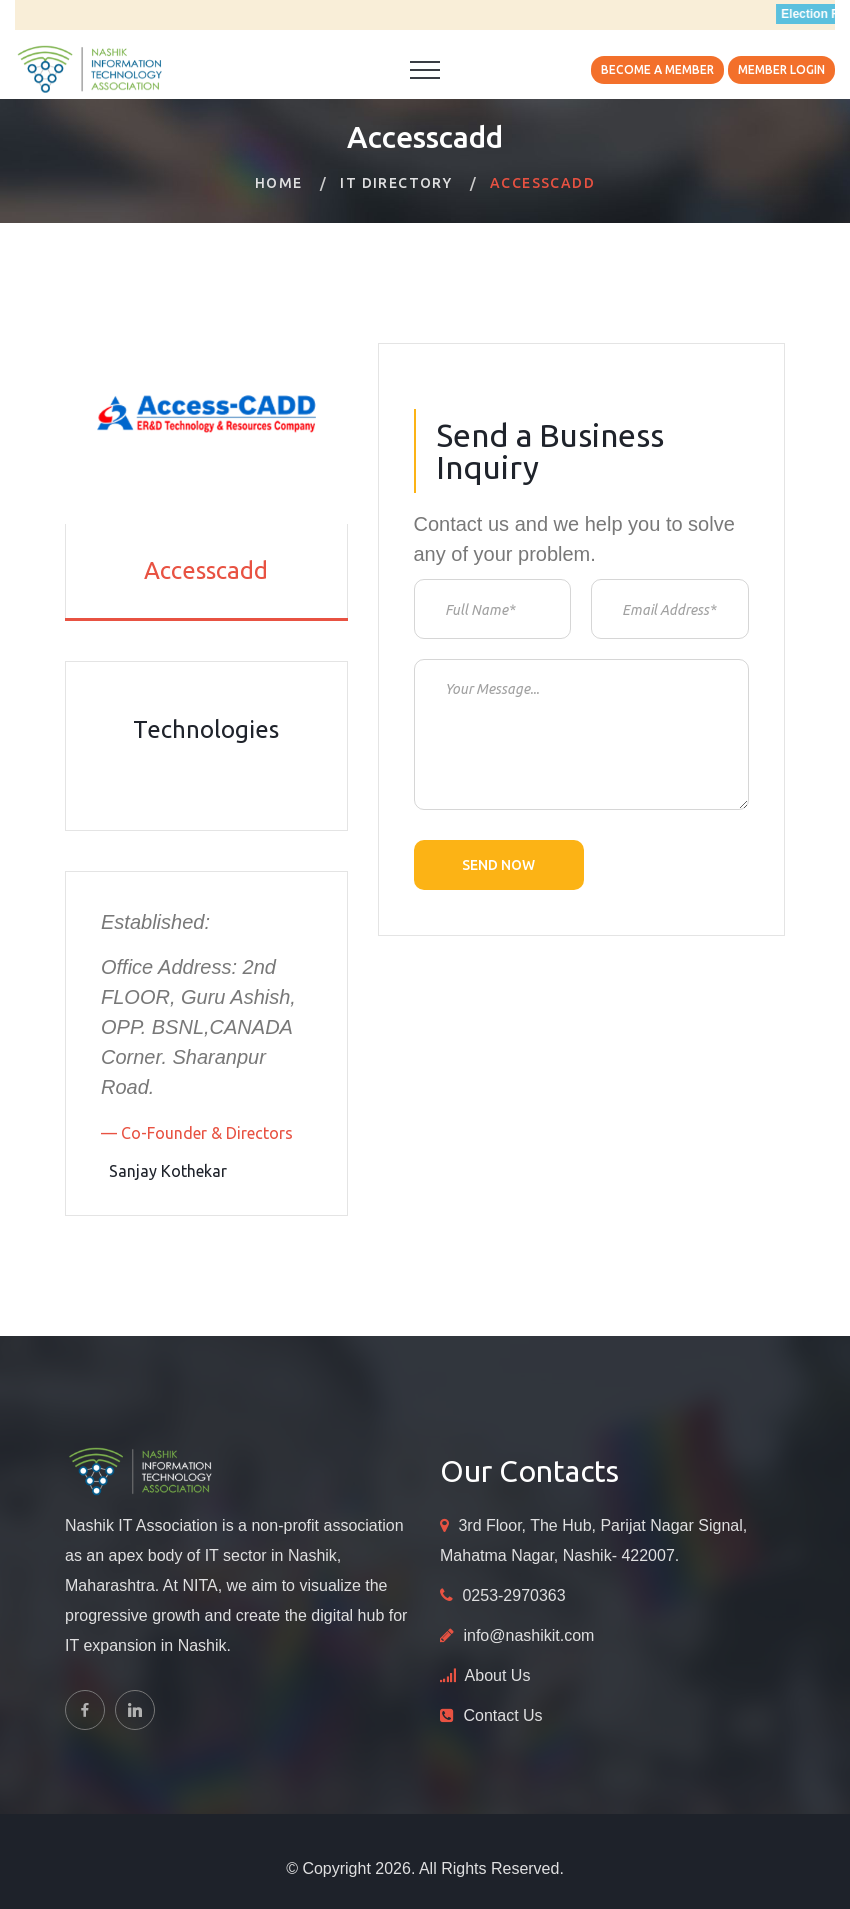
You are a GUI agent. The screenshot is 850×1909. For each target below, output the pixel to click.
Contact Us (502, 1715)
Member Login (781, 69)
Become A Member (657, 69)
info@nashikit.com (528, 1635)
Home (279, 183)
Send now (498, 865)
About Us (498, 1675)
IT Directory (396, 183)
